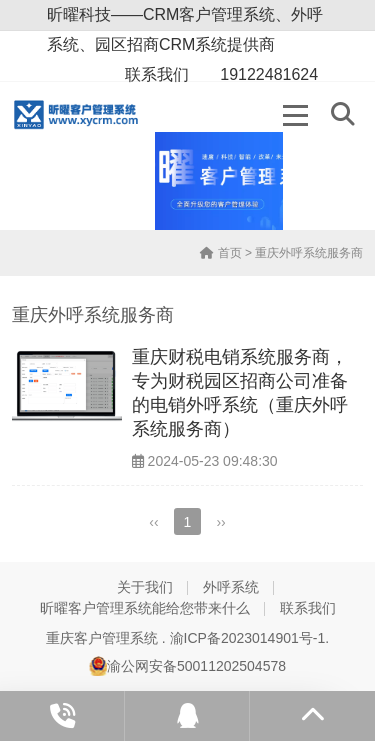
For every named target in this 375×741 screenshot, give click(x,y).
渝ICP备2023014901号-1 (248, 638)
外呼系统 (231, 587)
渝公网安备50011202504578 (187, 666)
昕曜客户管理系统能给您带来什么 (145, 608)
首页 (220, 253)
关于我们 (145, 587)
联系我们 (308, 608)
